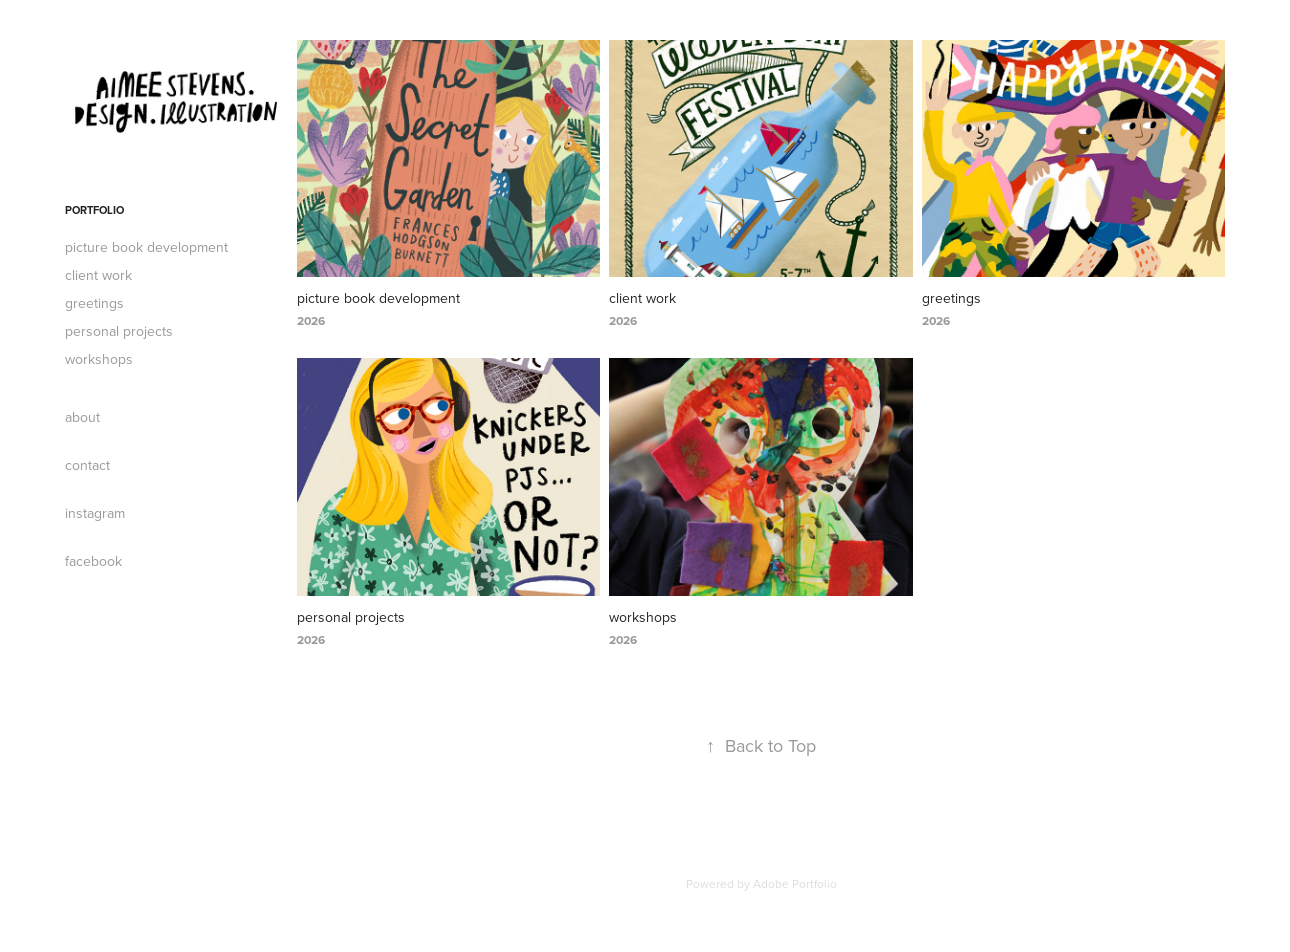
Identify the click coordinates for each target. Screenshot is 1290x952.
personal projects (119, 331)
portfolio (94, 210)
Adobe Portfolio (795, 883)
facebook (93, 561)
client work (98, 275)
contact (87, 465)
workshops (99, 359)
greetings (94, 303)
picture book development (146, 247)
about (82, 417)
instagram (95, 513)
